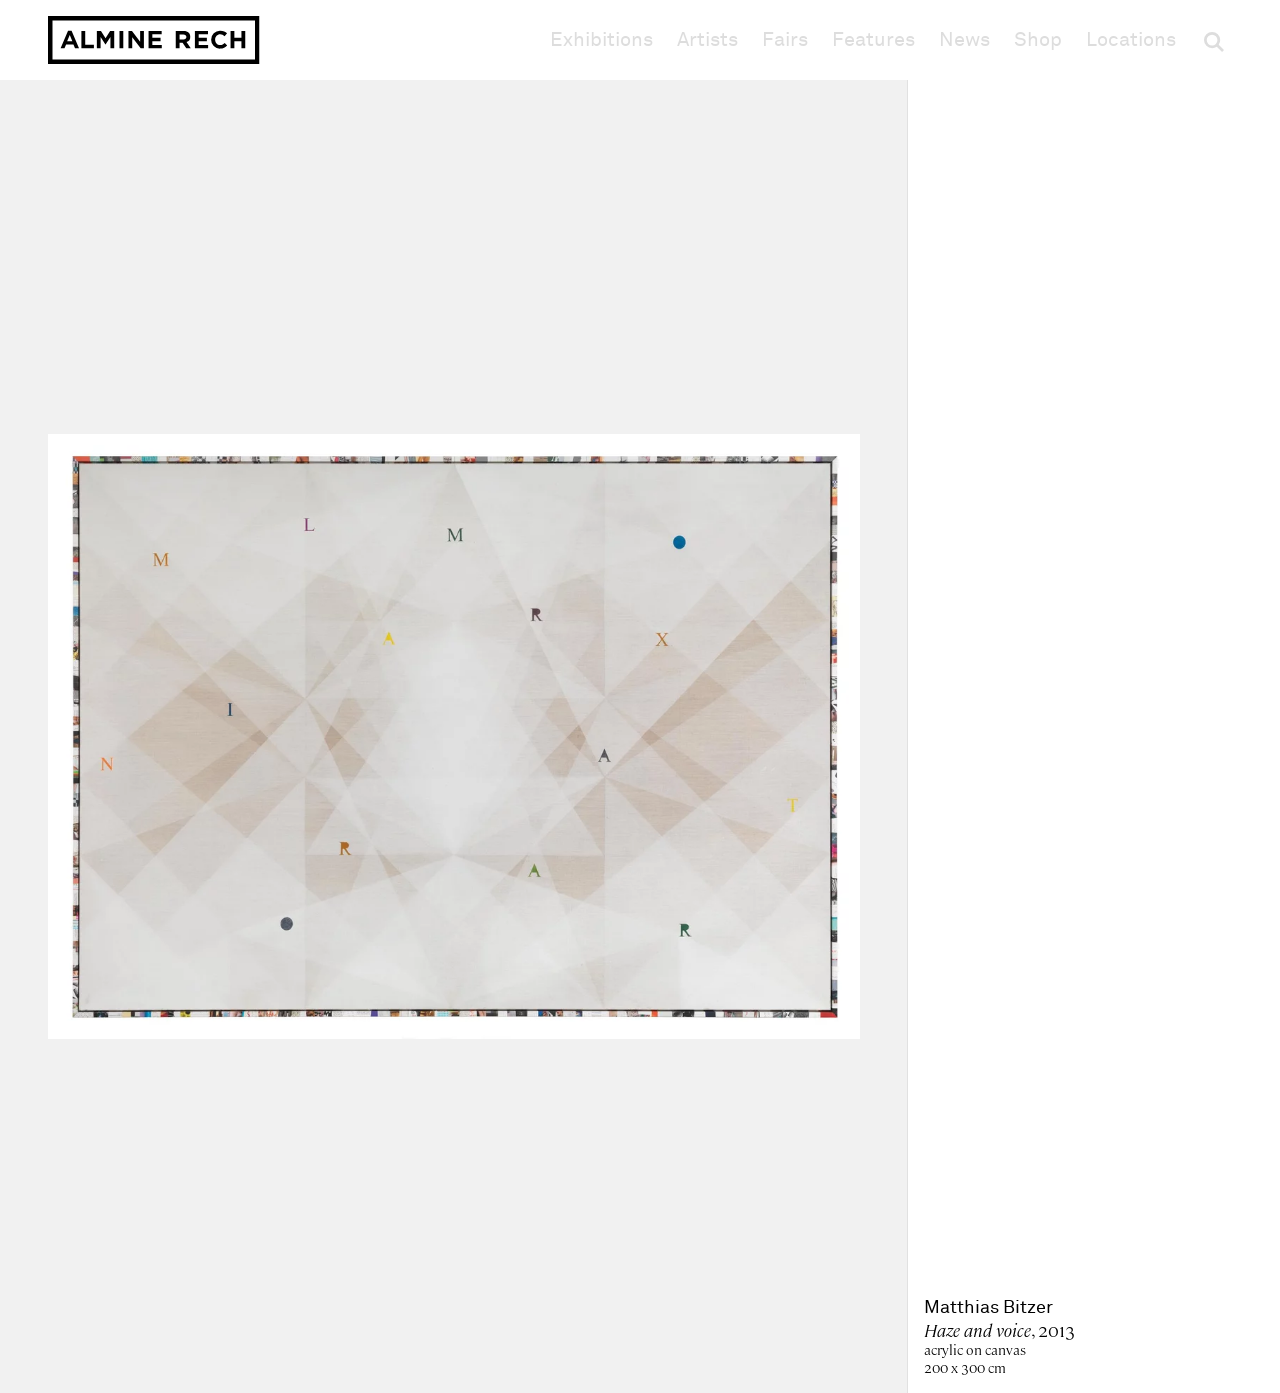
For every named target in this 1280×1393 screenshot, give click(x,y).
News (964, 40)
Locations (1131, 40)
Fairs (785, 40)
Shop (1038, 39)
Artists (707, 40)
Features (873, 40)
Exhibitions (601, 40)
